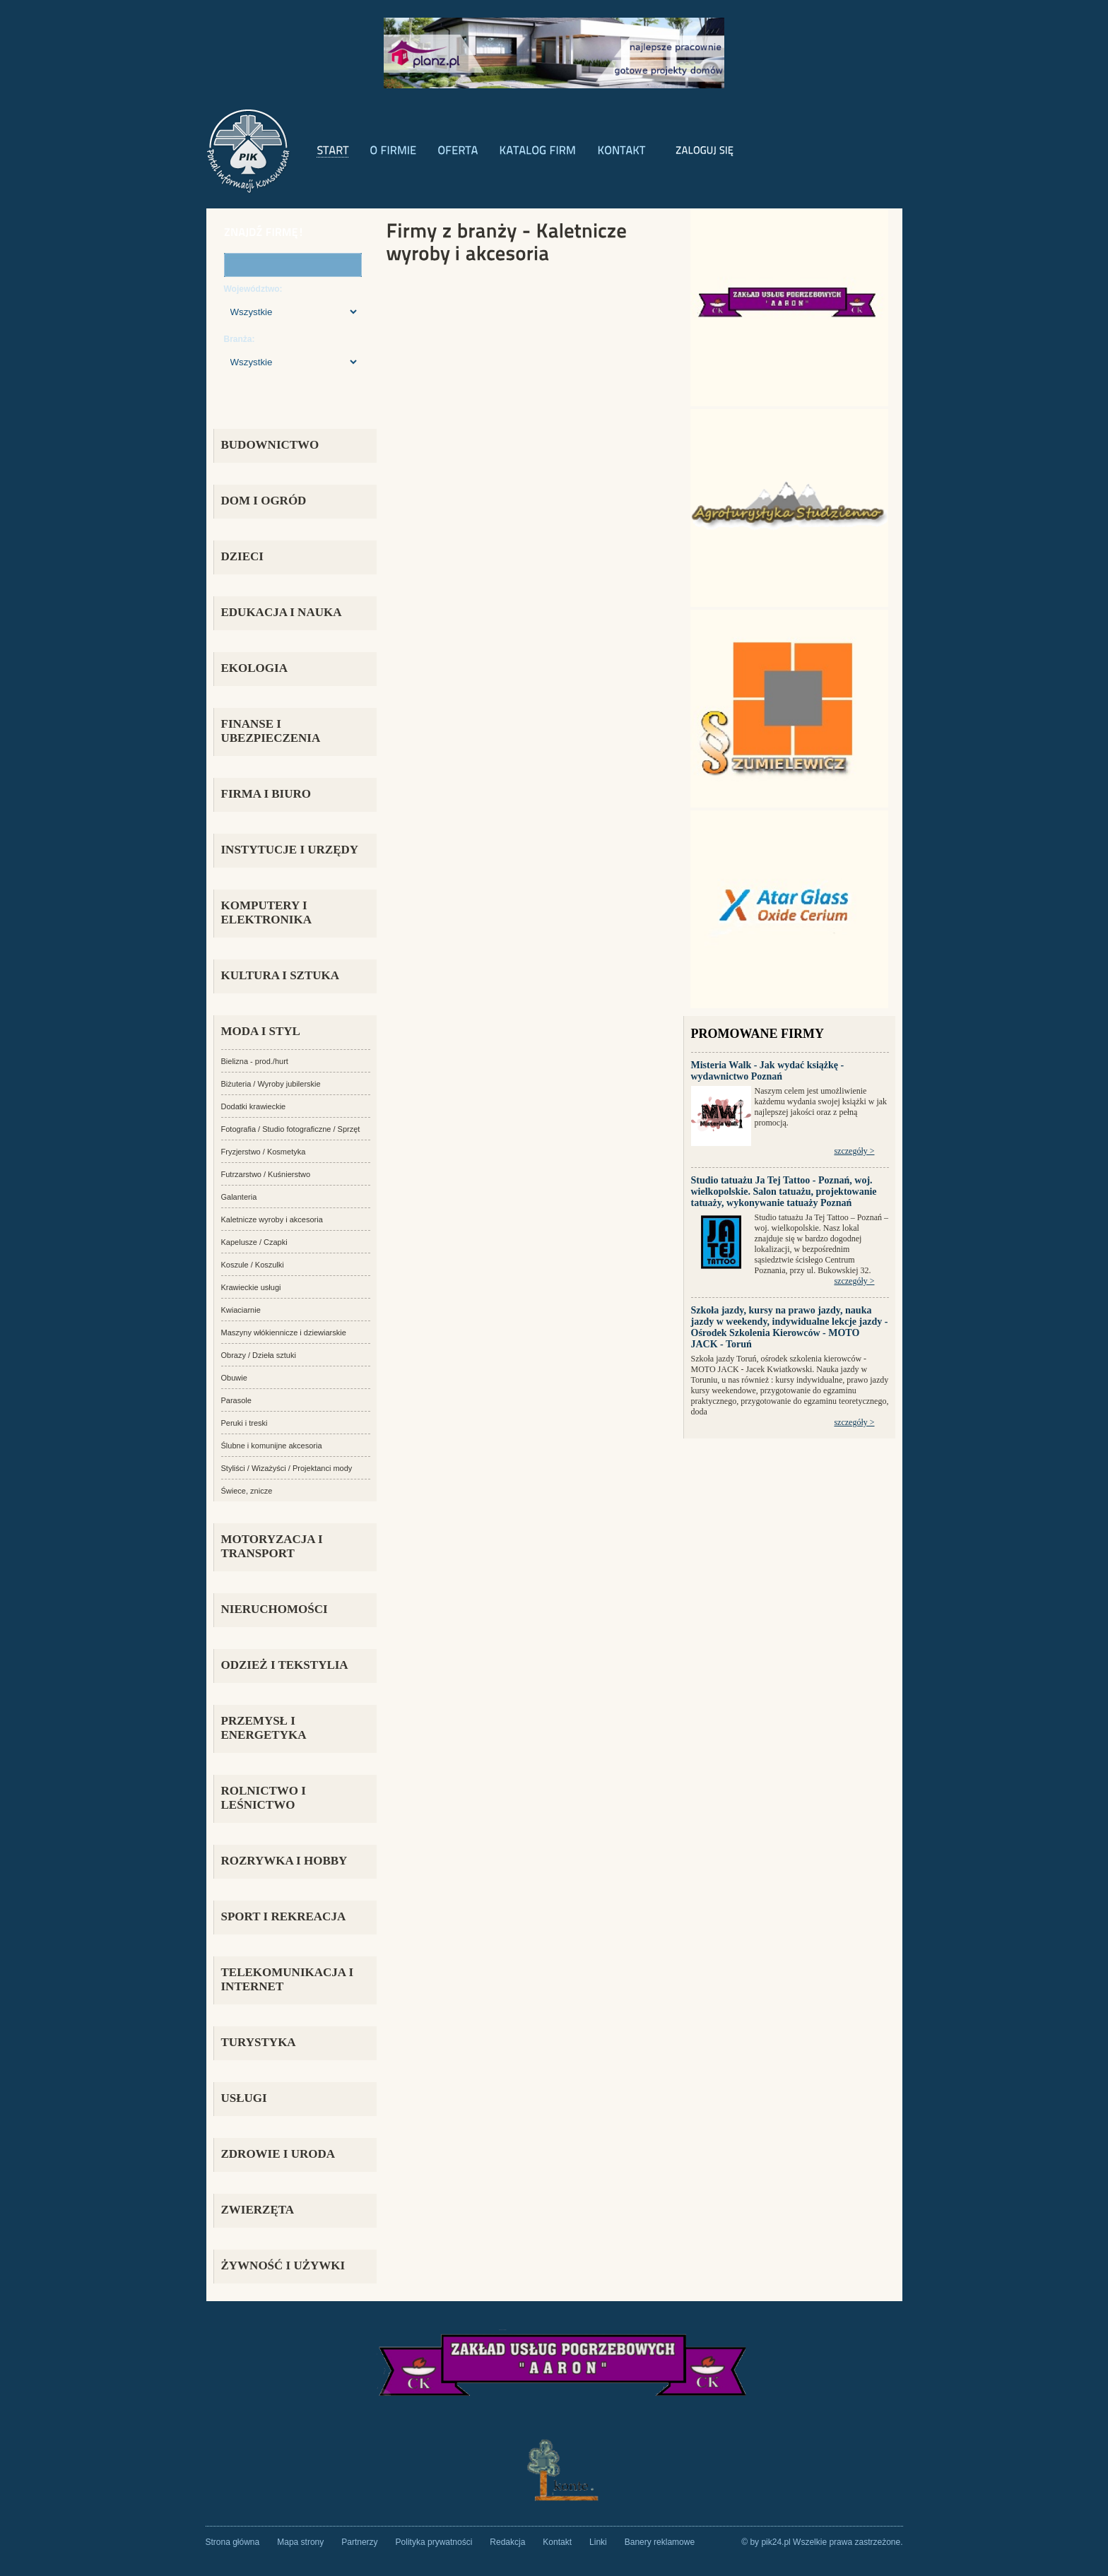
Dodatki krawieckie (253, 1106)
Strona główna (233, 2542)
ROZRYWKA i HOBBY (284, 1860)
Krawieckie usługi (251, 1287)
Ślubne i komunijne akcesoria (271, 1445)
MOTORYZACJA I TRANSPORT (272, 1546)
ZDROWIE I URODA (278, 2154)
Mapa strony (300, 2542)
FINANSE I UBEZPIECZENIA (271, 731)
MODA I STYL (260, 1031)
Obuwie (234, 1377)
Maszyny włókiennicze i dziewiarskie (283, 1332)
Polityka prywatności (434, 2542)
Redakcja (507, 2542)
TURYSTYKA (258, 2042)
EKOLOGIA (254, 668)
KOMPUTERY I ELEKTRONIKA (266, 912)
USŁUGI (244, 2098)
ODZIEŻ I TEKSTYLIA (284, 1665)
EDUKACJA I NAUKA (281, 612)
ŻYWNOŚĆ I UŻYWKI (283, 2265)
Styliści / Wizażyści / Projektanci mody (287, 1468)
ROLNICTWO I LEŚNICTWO (263, 1798)
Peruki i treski (244, 1423)
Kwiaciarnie (241, 1310)
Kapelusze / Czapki (254, 1242)
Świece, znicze (247, 1491)
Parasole (236, 1400)
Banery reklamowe (660, 2542)
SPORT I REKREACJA (283, 1916)
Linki (598, 2542)
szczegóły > (854, 1151)
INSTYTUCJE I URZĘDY (290, 849)
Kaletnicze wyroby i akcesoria (272, 1219)
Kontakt (557, 2542)
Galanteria (239, 1197)
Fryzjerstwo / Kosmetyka (263, 1151)
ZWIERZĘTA (258, 2209)
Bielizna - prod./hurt (254, 1061)
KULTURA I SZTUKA (280, 975)
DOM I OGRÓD (264, 500)
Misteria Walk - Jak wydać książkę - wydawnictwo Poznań (767, 1071)
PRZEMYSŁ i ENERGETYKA (264, 1728)
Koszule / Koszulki (252, 1264)
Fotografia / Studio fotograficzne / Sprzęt (290, 1129)
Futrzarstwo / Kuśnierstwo (266, 1174)
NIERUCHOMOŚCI (274, 1609)
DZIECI (242, 556)
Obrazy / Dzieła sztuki (258, 1355)
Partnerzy (359, 2542)
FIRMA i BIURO (266, 793)
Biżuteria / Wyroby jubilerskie (271, 1084)
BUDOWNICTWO (270, 444)
